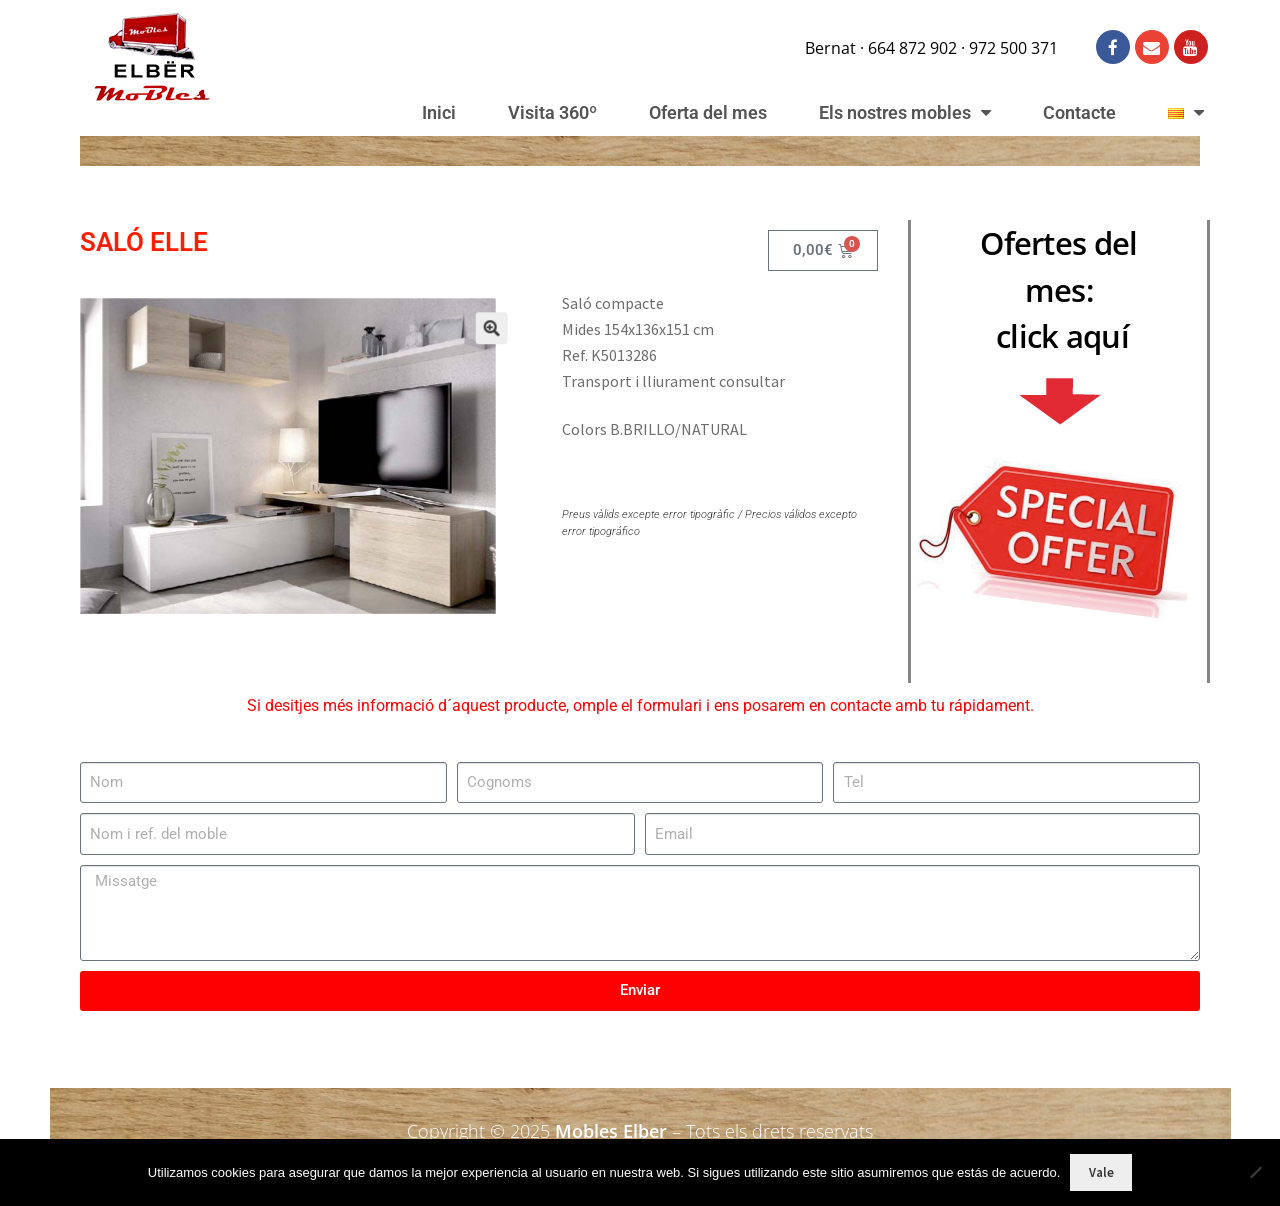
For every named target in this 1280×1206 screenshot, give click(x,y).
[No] (1255, 1172)
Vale (1101, 1172)
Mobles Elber (611, 1131)
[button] (470, 345)
